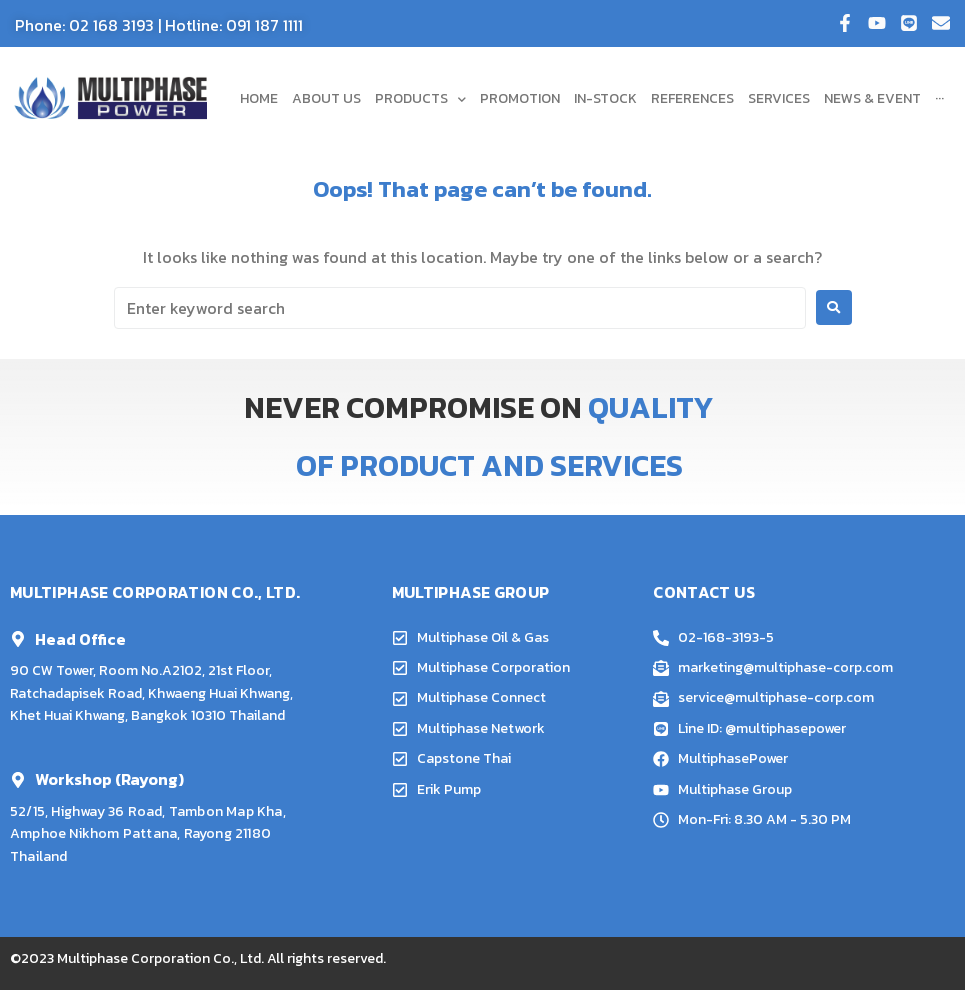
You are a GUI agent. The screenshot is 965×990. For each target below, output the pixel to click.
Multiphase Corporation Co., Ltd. (160, 958)
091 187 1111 (264, 25)
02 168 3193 (111, 25)
